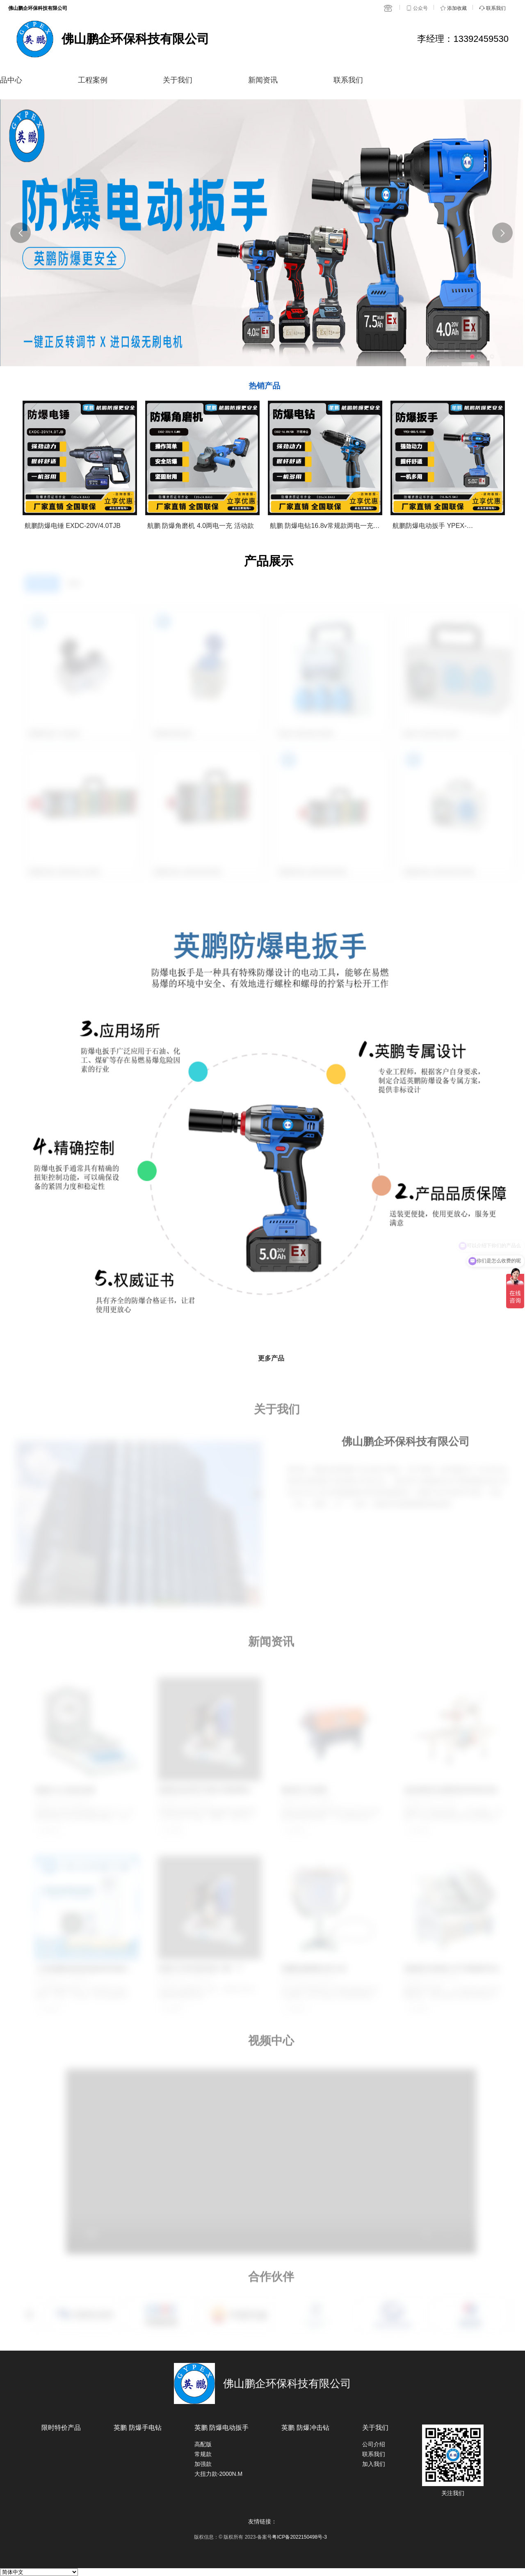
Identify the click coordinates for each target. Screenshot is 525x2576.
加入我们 (373, 2464)
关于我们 (177, 80)
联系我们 (348, 80)
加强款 (203, 2464)
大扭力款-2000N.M (218, 2473)
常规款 (203, 2454)
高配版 (203, 2444)
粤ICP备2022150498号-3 (299, 2537)
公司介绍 (373, 2444)
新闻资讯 (263, 80)
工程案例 (92, 80)
